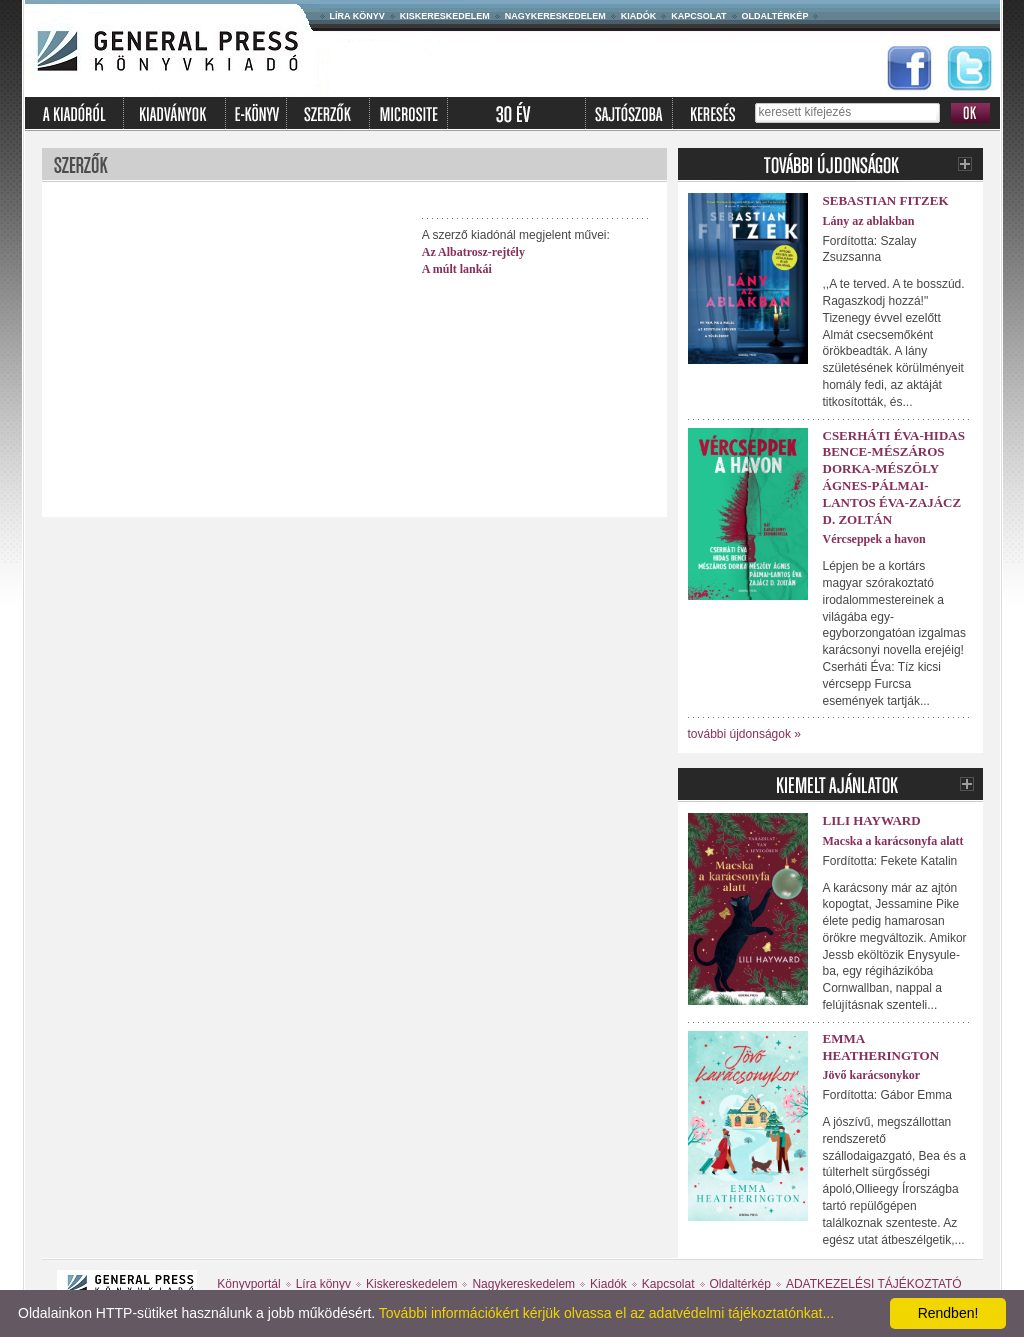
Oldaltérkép (775, 16)
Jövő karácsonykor (872, 1075)
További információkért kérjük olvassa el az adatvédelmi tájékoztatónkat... (606, 1313)
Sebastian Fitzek (886, 200)
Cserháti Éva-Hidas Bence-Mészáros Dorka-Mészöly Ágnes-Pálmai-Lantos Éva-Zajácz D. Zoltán (894, 477)
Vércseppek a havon (874, 539)
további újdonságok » (744, 734)
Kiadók (639, 16)
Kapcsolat (698, 16)
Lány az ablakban (869, 221)
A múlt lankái (457, 269)
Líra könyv (357, 16)
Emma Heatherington (881, 1047)
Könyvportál (248, 1284)
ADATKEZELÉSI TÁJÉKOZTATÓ (874, 1284)
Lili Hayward (872, 820)
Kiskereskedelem (445, 16)
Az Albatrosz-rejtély (473, 252)
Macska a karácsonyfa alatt (893, 841)
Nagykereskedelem (555, 16)
